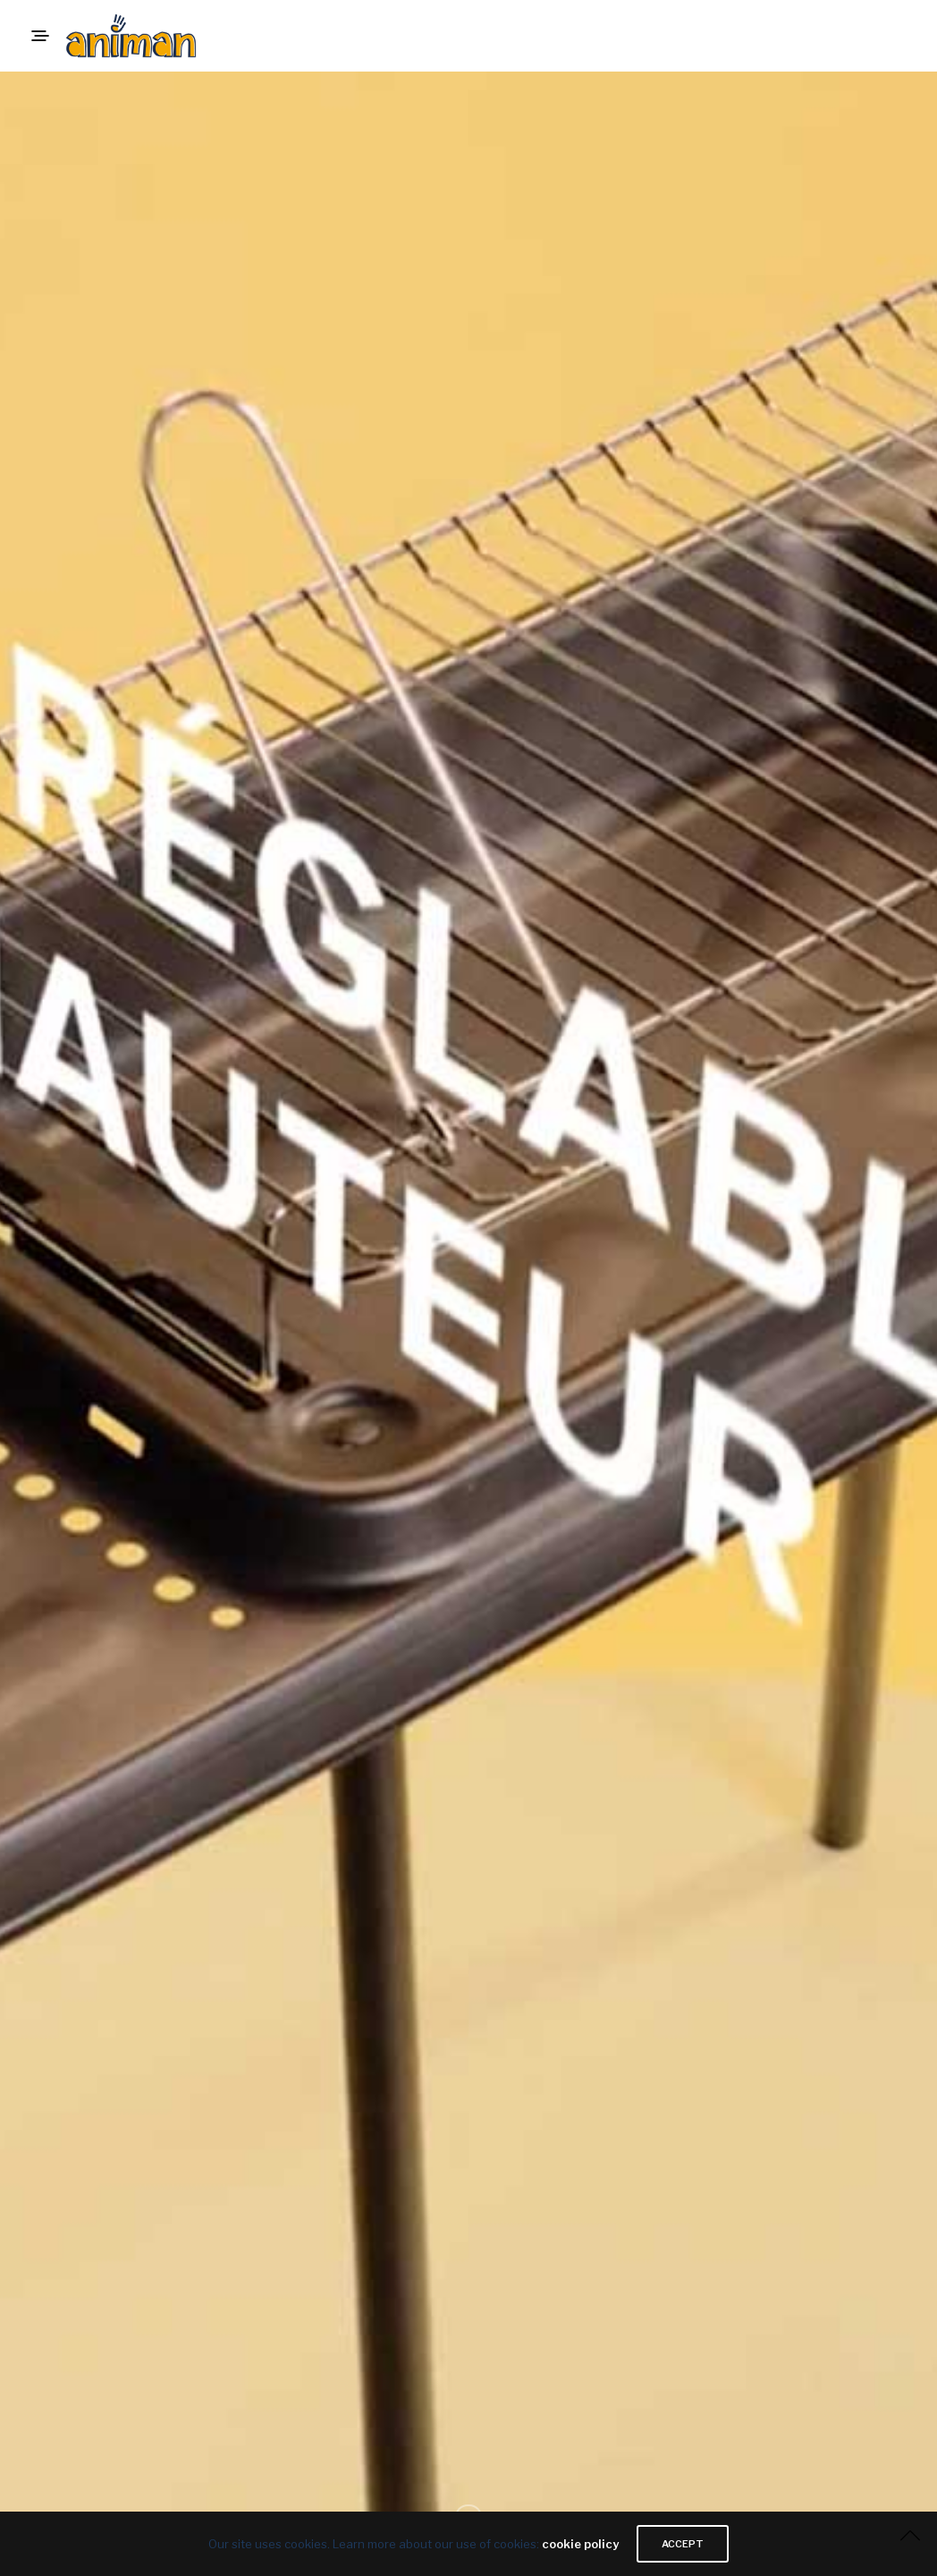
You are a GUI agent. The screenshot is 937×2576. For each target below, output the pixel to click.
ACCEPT (683, 2544)
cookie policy (580, 2544)
